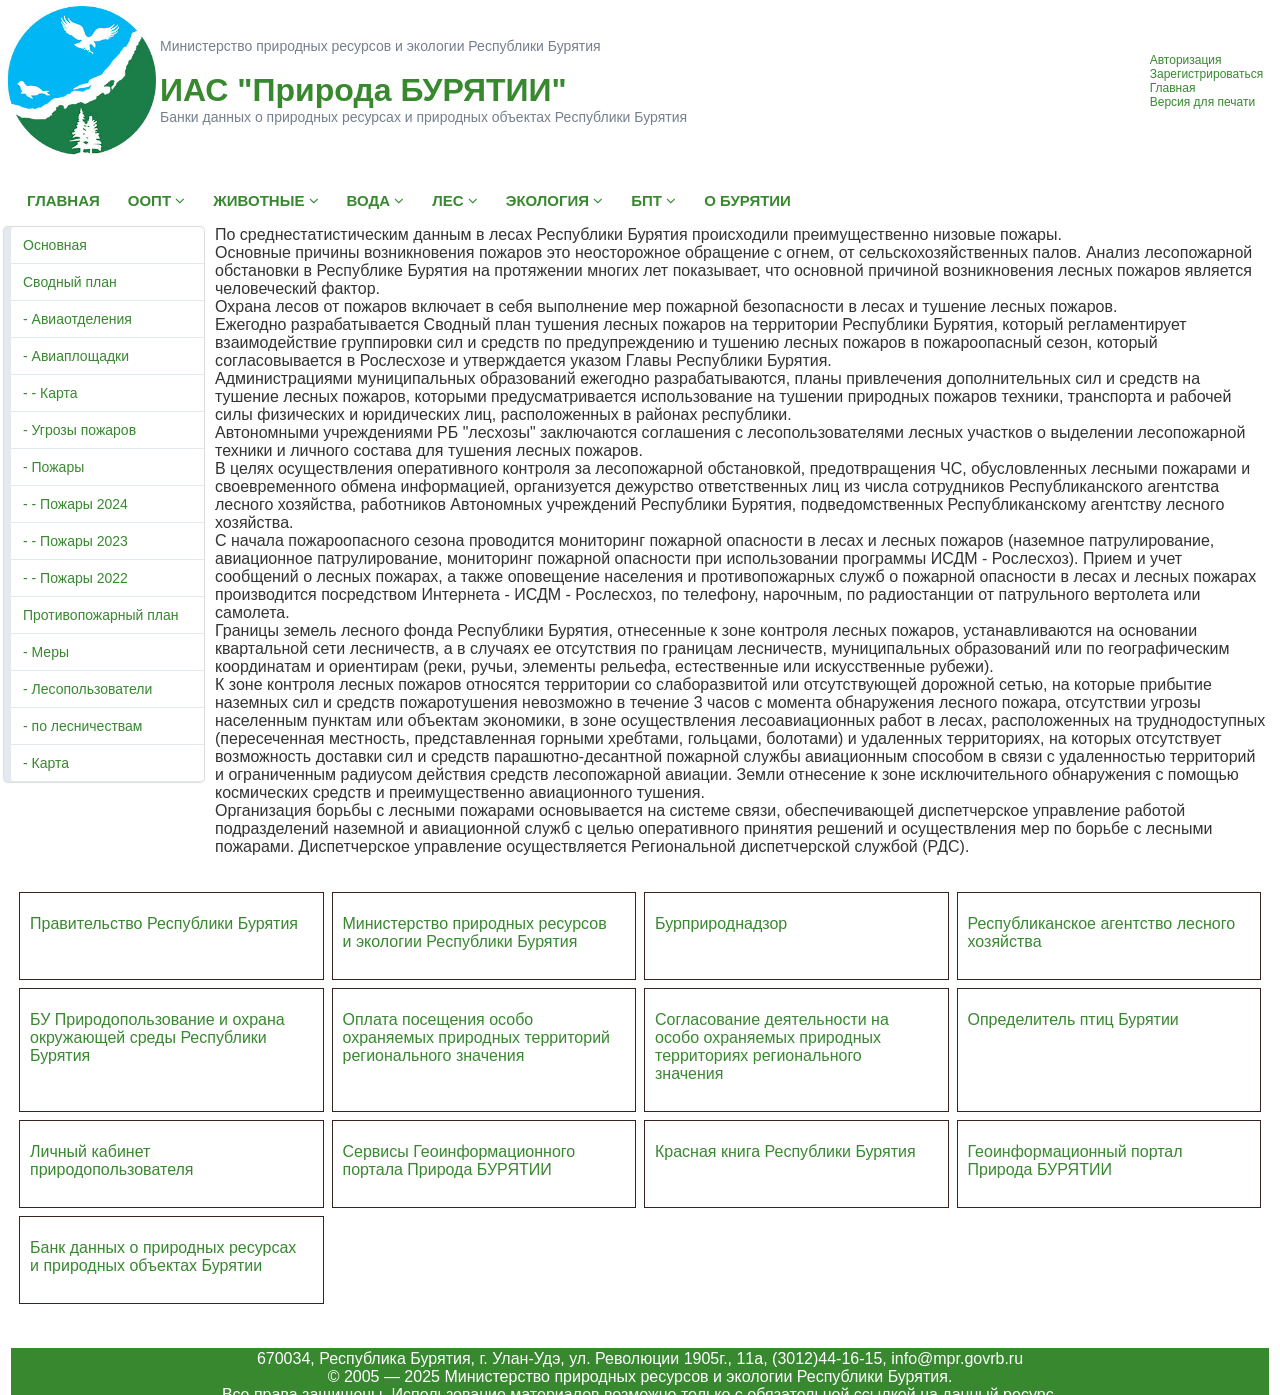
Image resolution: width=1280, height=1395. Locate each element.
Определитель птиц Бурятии (1073, 1019)
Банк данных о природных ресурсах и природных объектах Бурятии (163, 1256)
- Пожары (53, 467)
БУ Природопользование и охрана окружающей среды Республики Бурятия (157, 1037)
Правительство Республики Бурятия (164, 923)
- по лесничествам (83, 726)
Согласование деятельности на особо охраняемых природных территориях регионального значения (772, 1046)
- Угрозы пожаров (79, 430)
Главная (1173, 88)
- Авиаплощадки (76, 356)
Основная (55, 245)
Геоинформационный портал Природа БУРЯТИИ (1075, 1160)
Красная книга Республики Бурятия (785, 1151)
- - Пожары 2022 (75, 578)
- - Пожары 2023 (75, 541)
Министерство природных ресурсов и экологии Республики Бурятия (475, 932)
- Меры (46, 652)
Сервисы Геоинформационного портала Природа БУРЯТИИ (459, 1160)
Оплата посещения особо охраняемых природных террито (463, 1028)
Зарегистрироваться (1206, 74)
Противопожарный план (101, 615)
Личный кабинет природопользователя (112, 1160)
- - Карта (50, 393)
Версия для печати (1202, 102)
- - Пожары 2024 (75, 504)
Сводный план (70, 282)
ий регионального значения (477, 1046)
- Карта (46, 763)
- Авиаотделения (77, 319)
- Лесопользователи (87, 689)
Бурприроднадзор (721, 923)
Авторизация (1186, 60)
